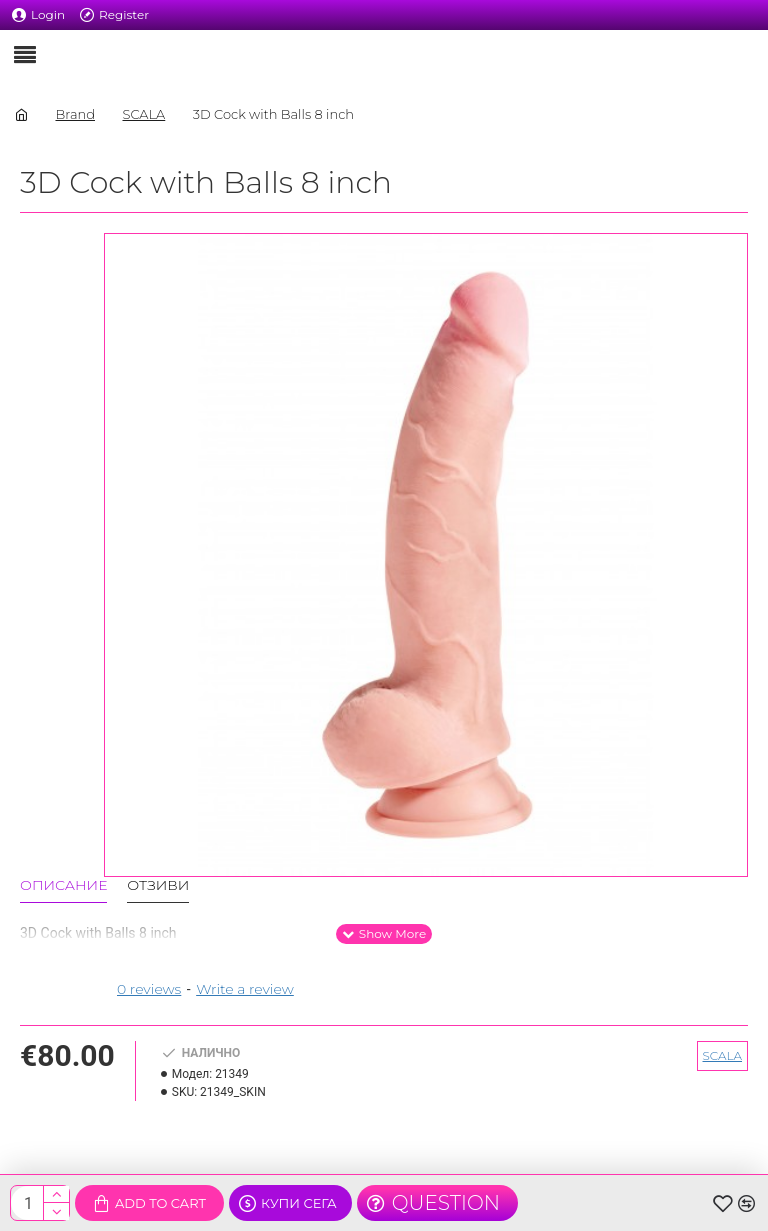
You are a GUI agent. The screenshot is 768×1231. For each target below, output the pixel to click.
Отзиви (158, 885)
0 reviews (149, 989)
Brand (75, 114)
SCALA (143, 114)
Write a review (245, 989)
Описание (63, 885)
